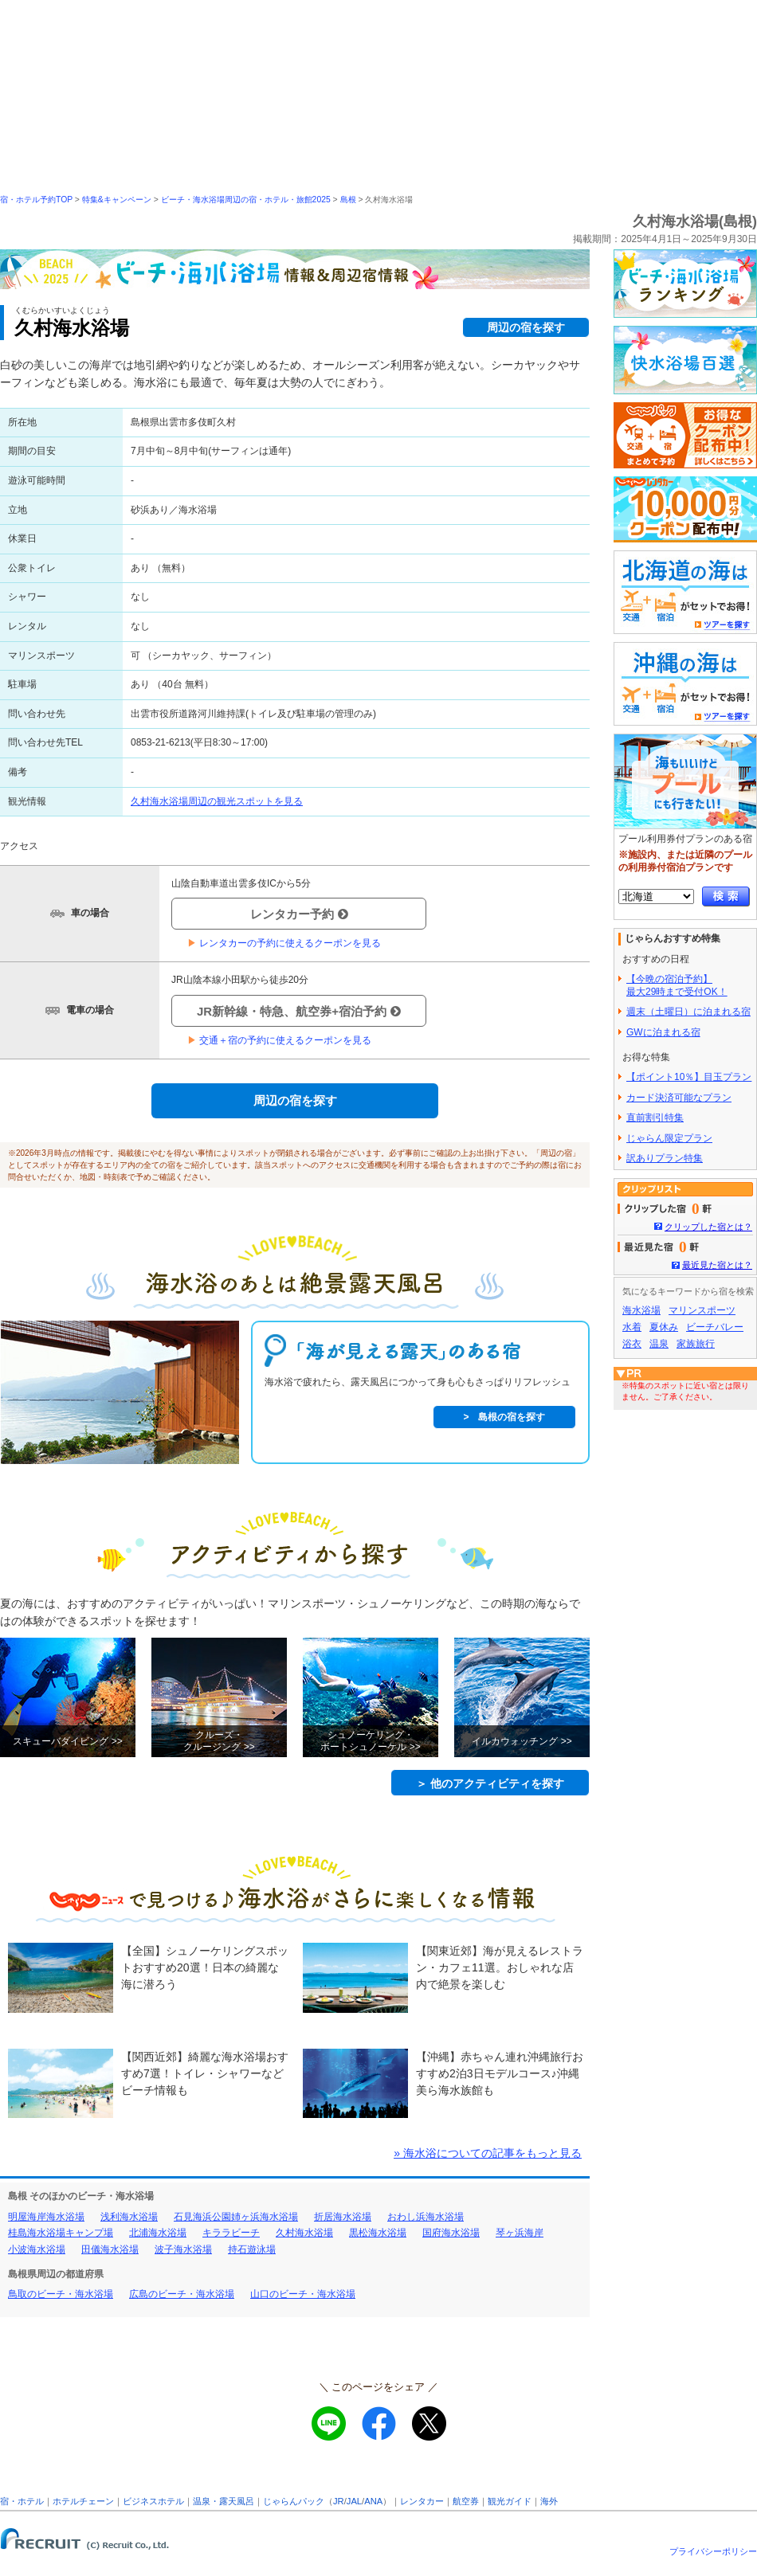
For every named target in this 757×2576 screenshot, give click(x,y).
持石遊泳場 (252, 2249)
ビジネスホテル (153, 2501)
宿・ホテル (22, 2501)
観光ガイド (509, 2501)
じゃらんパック (293, 2501)
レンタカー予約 (299, 914)
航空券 (466, 2501)
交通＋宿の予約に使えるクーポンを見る (279, 1040)
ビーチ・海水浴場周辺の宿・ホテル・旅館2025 (246, 199)
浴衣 (631, 1343)
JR (338, 2501)
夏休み (663, 1327)
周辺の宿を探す (526, 327)
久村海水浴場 (304, 2232)
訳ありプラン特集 (664, 1158)
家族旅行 (696, 1343)
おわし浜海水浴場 (425, 2216)
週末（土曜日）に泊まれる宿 (688, 1011)
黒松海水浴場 (377, 2232)
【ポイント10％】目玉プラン (688, 1076)
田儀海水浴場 (110, 2249)
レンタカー (422, 2501)
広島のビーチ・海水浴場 (181, 2294)
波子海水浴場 (183, 2249)
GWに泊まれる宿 (663, 1032)
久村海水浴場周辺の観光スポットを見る (217, 801)
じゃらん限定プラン (669, 1138)
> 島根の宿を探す (504, 1417)
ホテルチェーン (83, 2501)
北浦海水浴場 (157, 2232)
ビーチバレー (714, 1327)
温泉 (659, 1343)
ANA (373, 2501)
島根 (348, 199)
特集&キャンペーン (116, 199)
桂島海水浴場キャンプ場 (60, 2232)
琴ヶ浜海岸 (519, 2232)
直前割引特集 (655, 1117)
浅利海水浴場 (129, 2216)
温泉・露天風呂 (223, 2501)
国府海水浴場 (451, 2232)
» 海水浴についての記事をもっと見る (488, 2153)
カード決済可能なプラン (679, 1097)
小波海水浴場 (36, 2249)
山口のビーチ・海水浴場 (302, 2294)
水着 (631, 1327)
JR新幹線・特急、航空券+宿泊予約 (299, 1011)
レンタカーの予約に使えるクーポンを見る (284, 943)
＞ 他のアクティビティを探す (490, 1783)
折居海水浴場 (342, 2216)
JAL (354, 2501)
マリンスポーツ (702, 1310)
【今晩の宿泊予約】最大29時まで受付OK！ (677, 985)
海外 (549, 2501)
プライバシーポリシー (713, 2551)
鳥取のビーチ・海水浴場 (60, 2294)
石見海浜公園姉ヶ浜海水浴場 (236, 2216)
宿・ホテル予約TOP (36, 199)
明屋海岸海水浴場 (46, 2216)
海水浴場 (641, 1310)
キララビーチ (231, 2232)
